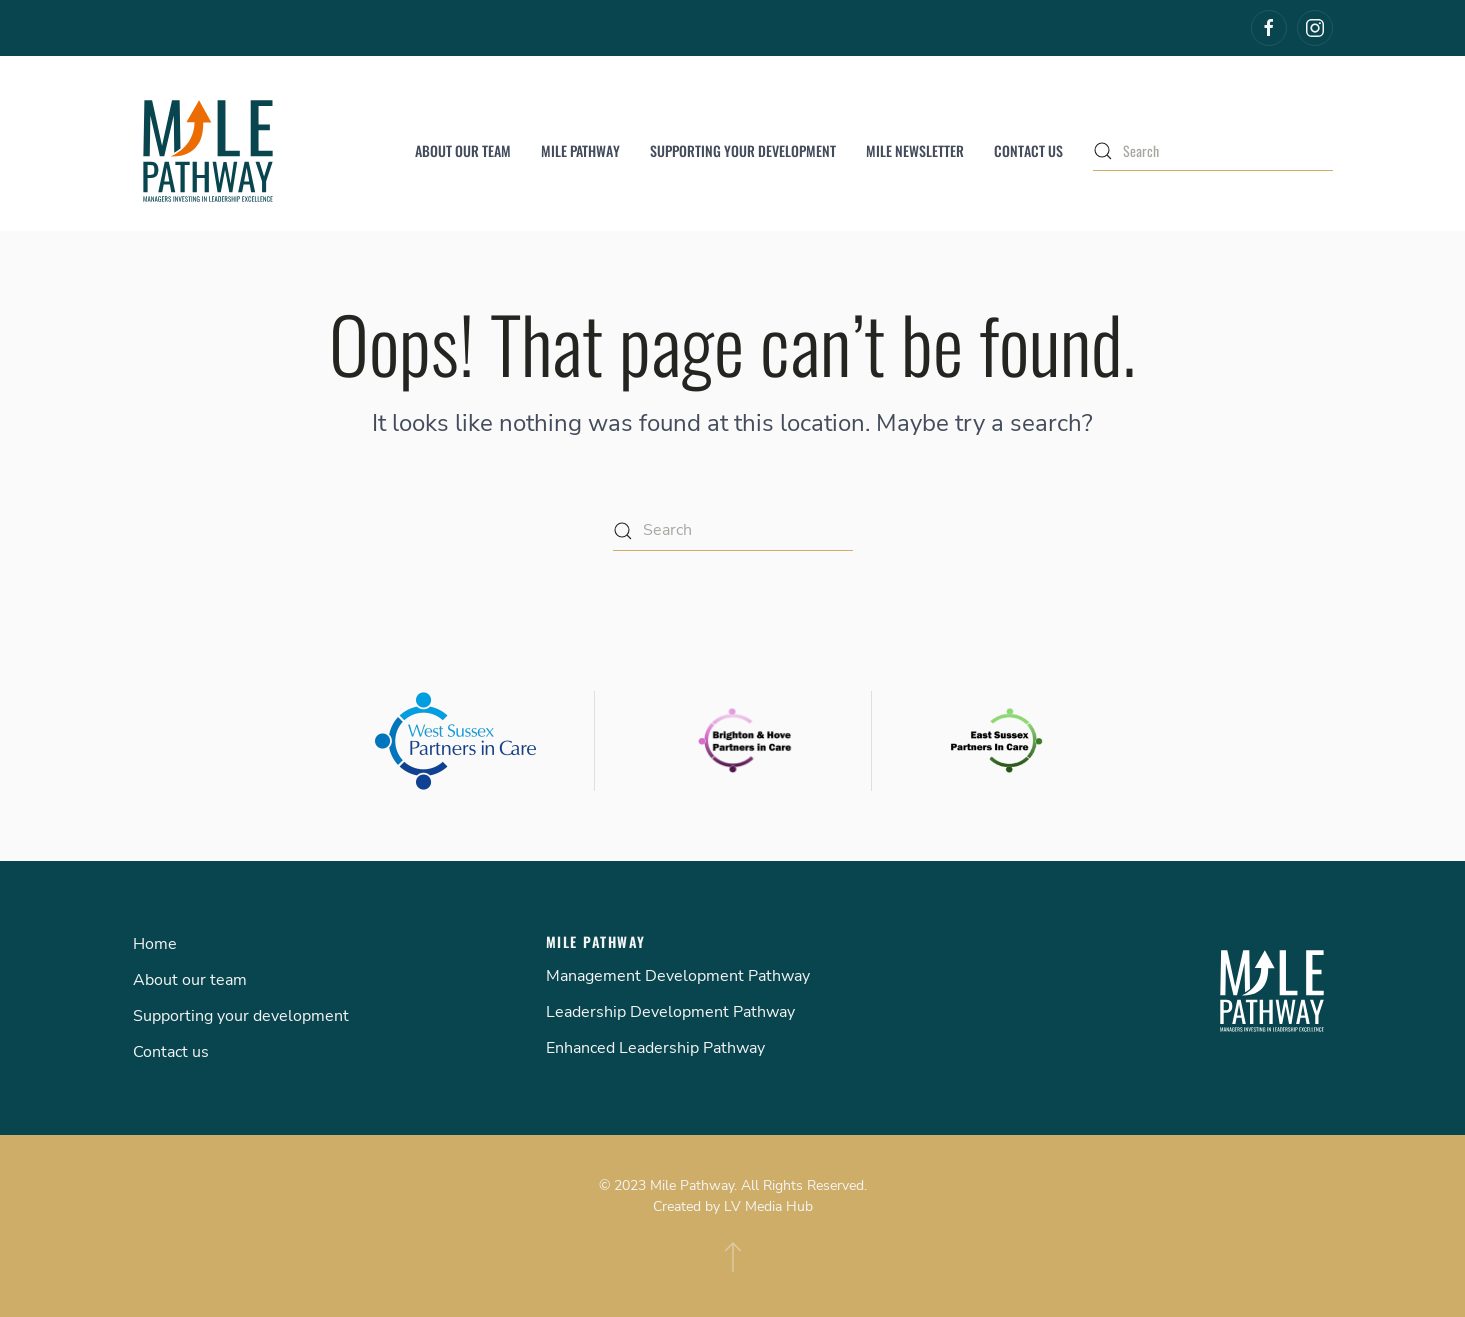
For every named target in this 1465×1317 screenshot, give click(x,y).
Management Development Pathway (678, 976)
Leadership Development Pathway (670, 1012)
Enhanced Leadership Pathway (655, 1048)
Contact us (1028, 150)
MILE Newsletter (915, 150)
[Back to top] (733, 1257)
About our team (463, 150)
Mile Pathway (580, 150)
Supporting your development (743, 150)
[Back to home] (208, 151)
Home (155, 944)
